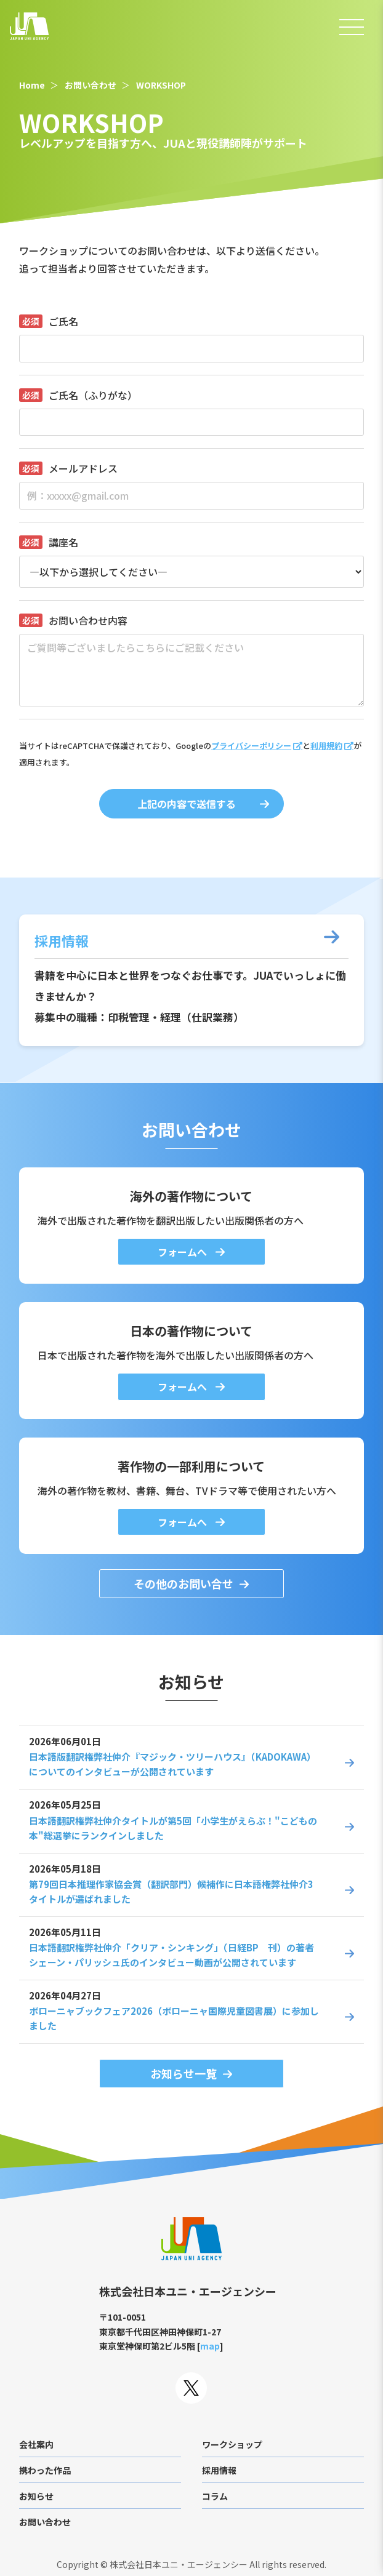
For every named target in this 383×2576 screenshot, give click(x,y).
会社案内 (36, 2444)
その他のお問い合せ (183, 1583)
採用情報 (219, 2470)
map (210, 2346)
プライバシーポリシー (251, 745)
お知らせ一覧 (183, 2073)
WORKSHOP (161, 85)
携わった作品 (45, 2470)
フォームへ (183, 1251)
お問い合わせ (90, 85)
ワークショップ (232, 2444)
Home (32, 85)
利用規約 (326, 745)
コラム (215, 2496)
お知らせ (36, 2496)
